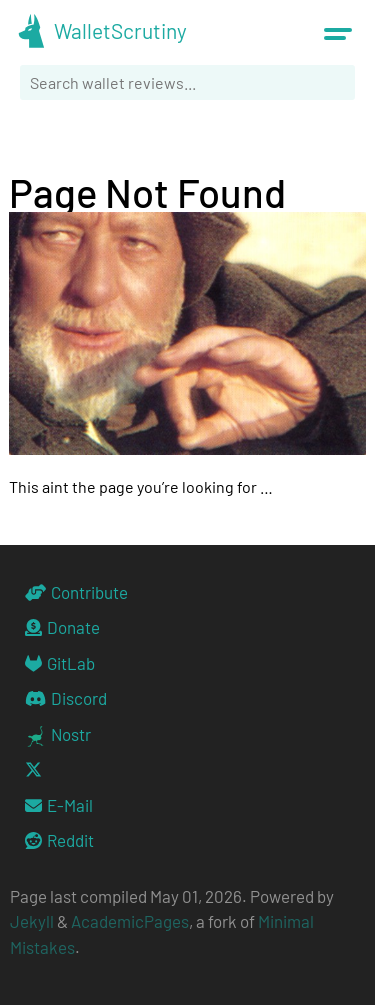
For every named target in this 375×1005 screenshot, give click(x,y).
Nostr (58, 735)
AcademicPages (130, 921)
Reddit (59, 840)
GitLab (60, 663)
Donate (62, 627)
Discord (66, 698)
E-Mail (59, 805)
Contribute (76, 592)
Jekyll (32, 921)
